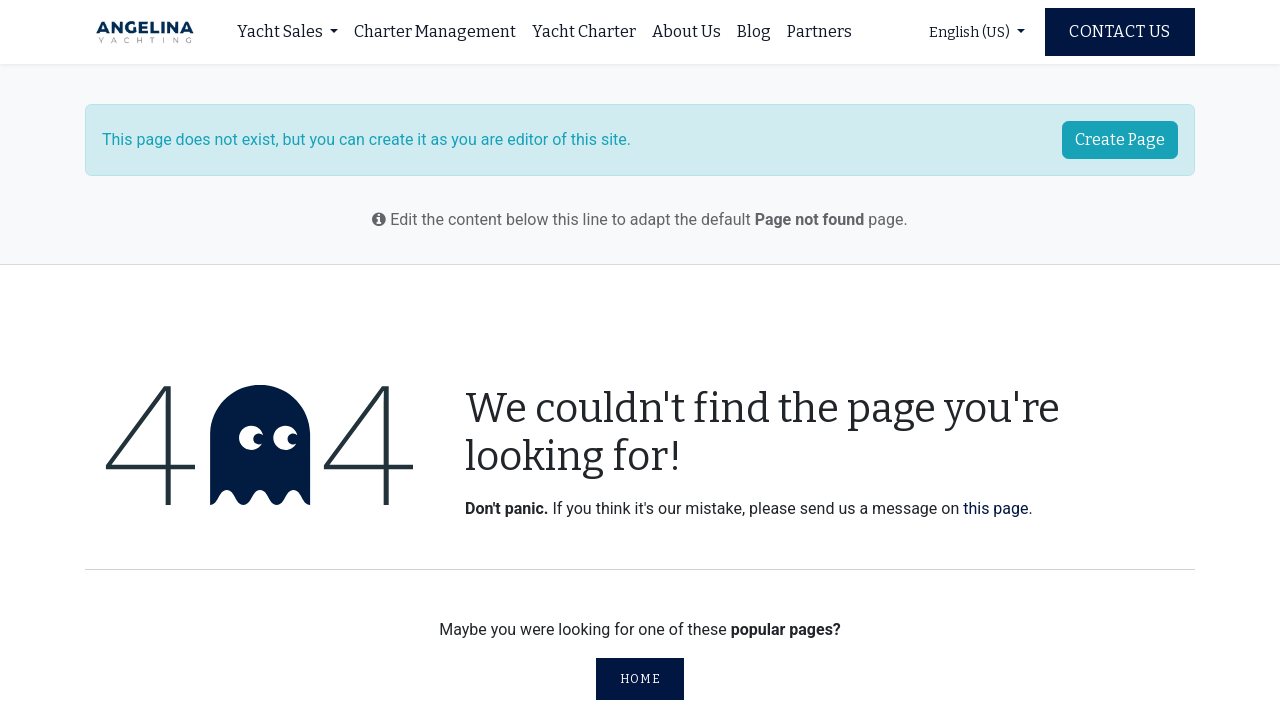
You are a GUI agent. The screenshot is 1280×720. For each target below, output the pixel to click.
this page (995, 508)
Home (640, 679)
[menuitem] (287, 32)
